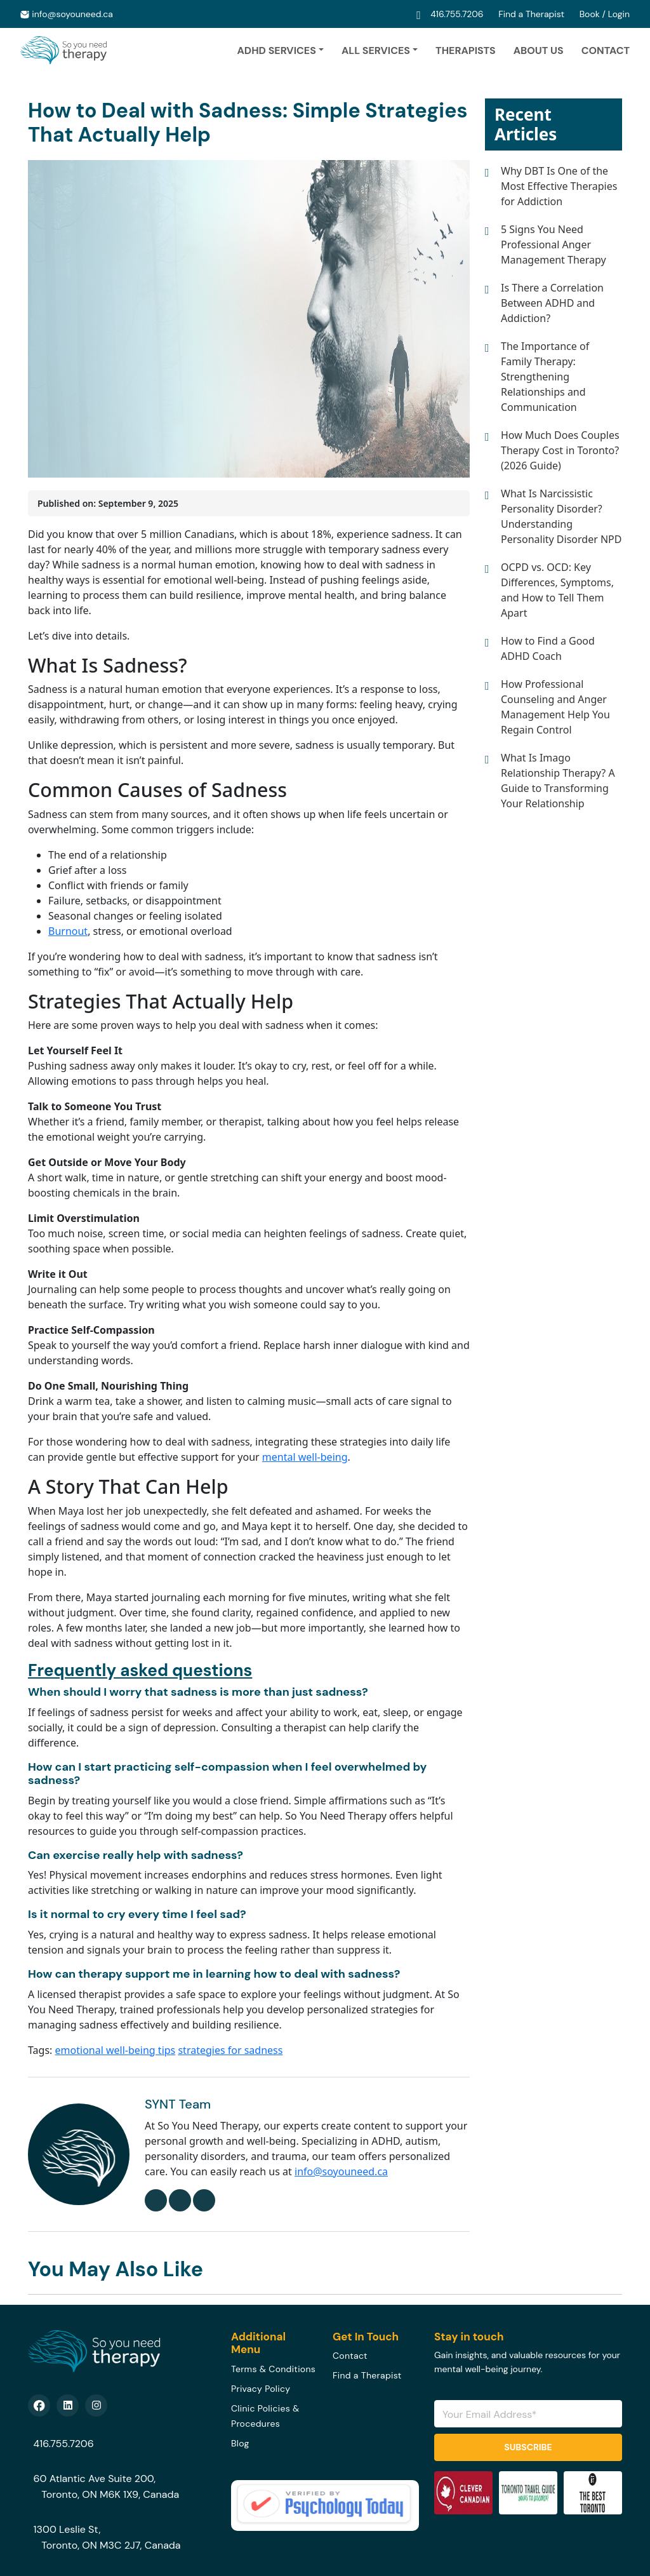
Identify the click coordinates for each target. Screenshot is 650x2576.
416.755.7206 (458, 14)
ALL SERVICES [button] (376, 50)
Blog (240, 2443)
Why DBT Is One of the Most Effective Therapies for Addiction (559, 186)
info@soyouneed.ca (72, 14)
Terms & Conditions (273, 2369)
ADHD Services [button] (276, 50)
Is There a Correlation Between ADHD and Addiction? (552, 303)
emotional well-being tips (115, 2050)
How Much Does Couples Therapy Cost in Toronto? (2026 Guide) (560, 450)
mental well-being (305, 1457)
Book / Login (605, 14)
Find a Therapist (532, 14)
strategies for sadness (230, 2050)
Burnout (68, 931)
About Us (539, 50)
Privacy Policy (260, 2388)
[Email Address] (528, 2413)
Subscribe (528, 2447)
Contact (605, 50)
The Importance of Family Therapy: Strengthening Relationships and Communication (545, 376)
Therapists (465, 50)
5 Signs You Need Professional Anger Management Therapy (553, 244)
